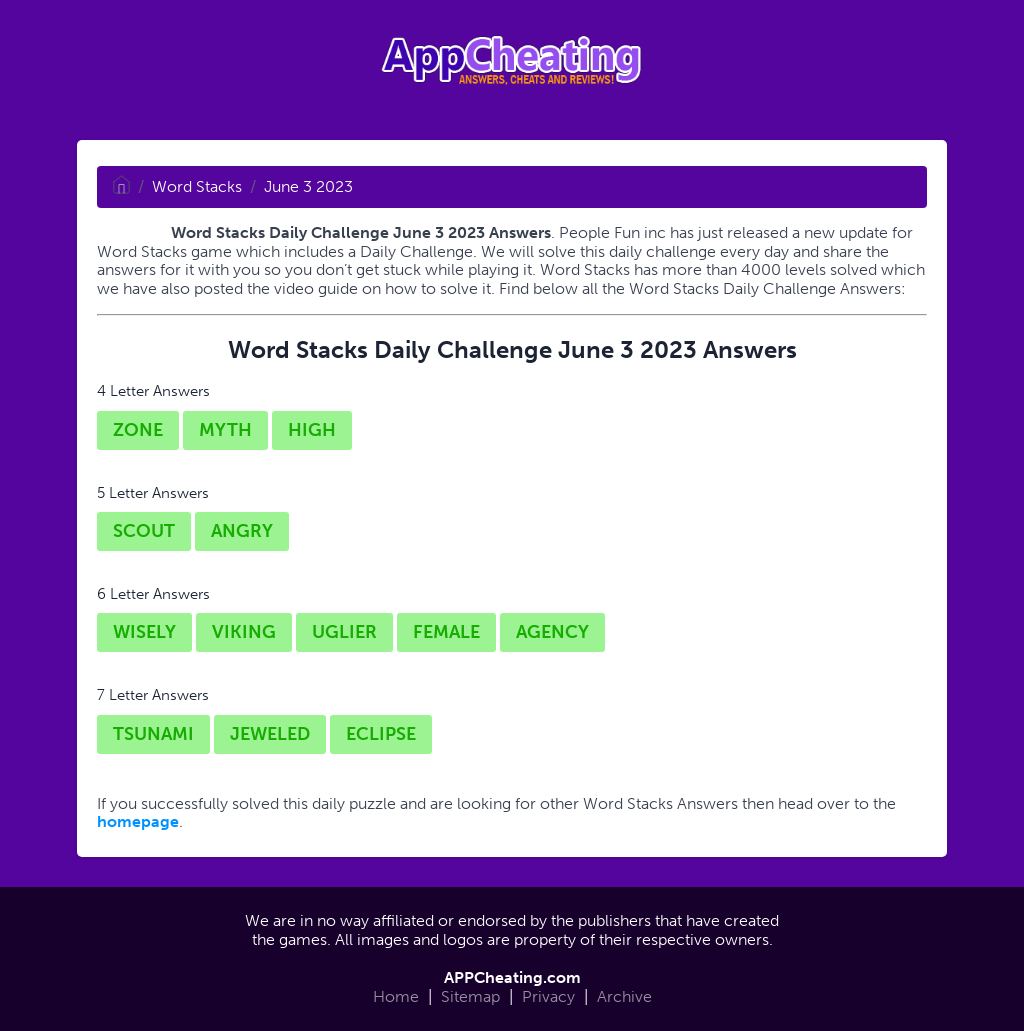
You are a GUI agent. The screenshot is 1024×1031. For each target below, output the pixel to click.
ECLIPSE (381, 734)
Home (396, 996)
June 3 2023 (308, 186)
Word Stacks (197, 186)
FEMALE (446, 632)
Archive (624, 996)
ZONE (138, 430)
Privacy (548, 996)
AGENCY (552, 632)
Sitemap (470, 996)
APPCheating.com (512, 977)
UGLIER (344, 632)
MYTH (225, 430)
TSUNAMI (153, 734)
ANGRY (242, 531)
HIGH (312, 430)
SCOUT (144, 531)
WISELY (144, 632)
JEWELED (270, 734)
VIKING (244, 632)
